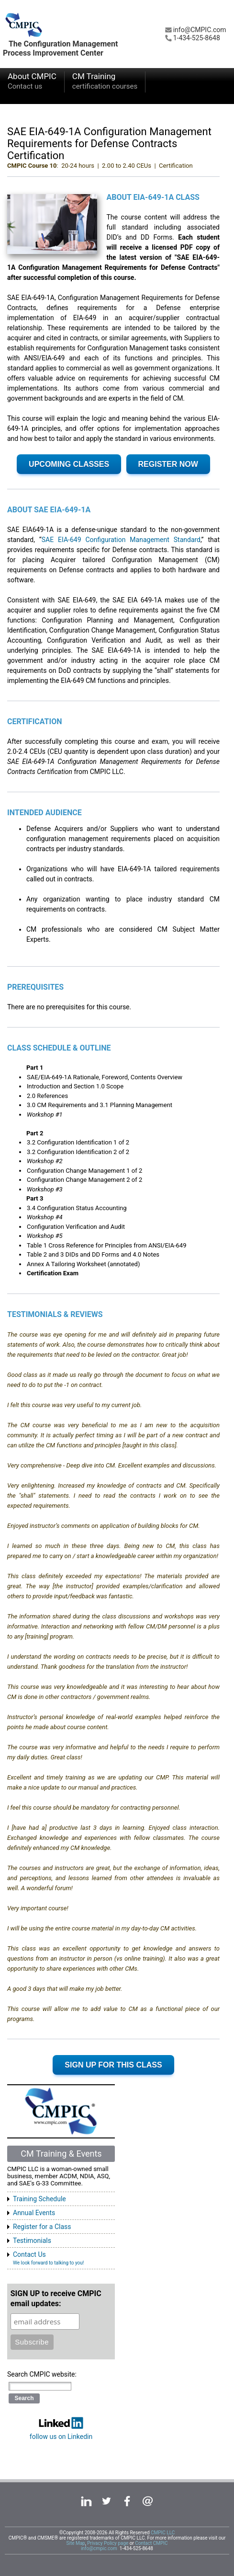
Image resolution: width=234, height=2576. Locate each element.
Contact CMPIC (151, 2543)
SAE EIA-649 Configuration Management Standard (121, 539)
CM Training (104, 81)
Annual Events (34, 2213)
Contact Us (48, 2258)
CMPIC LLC (163, 2532)
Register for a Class (42, 2226)
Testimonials (32, 2240)
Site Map (76, 2543)
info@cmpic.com (99, 2548)
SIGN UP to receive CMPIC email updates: (56, 2298)
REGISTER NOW (168, 464)
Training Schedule (39, 2199)
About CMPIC (32, 81)
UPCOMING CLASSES (69, 464)
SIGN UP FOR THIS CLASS (113, 2065)
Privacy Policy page (107, 2543)
